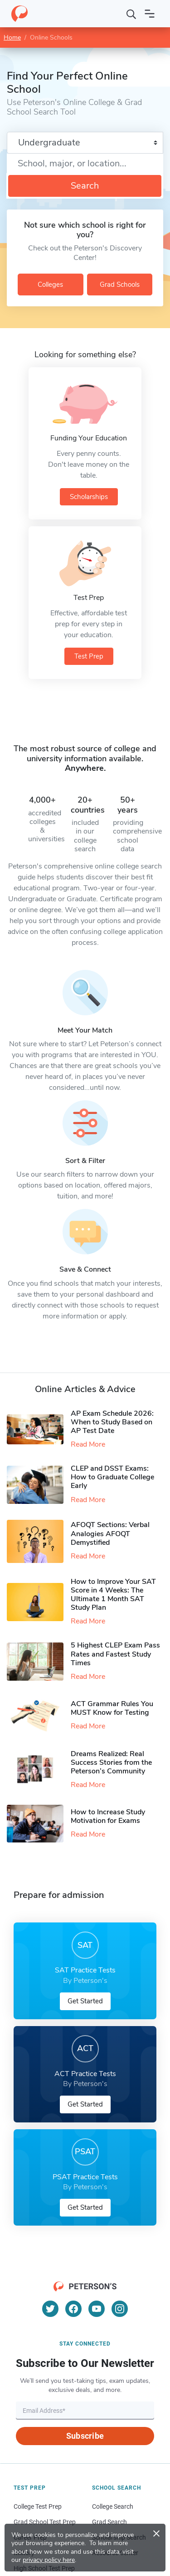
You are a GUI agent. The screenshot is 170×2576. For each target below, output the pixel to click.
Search (85, 186)
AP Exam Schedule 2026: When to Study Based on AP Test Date (112, 1422)
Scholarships (89, 496)
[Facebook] (73, 2309)
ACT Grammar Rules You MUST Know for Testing (112, 1708)
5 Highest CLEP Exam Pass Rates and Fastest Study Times (115, 1653)
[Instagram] (120, 2309)
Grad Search (109, 2522)
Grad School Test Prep (45, 2522)
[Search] (131, 13)
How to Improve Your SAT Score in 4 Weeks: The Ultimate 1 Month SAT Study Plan (113, 1595)
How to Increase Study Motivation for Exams (108, 1816)
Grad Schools (120, 284)
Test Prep (88, 656)
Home (12, 37)
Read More (88, 1444)
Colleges (50, 284)
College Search (112, 2506)
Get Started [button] (85, 2001)
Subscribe (85, 2436)
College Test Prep (38, 2506)
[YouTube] (96, 2309)
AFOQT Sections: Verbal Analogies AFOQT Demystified (110, 1533)
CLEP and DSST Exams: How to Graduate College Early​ (112, 1477)
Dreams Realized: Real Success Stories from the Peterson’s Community (111, 1762)
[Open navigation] (150, 13)
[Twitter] (50, 2309)
